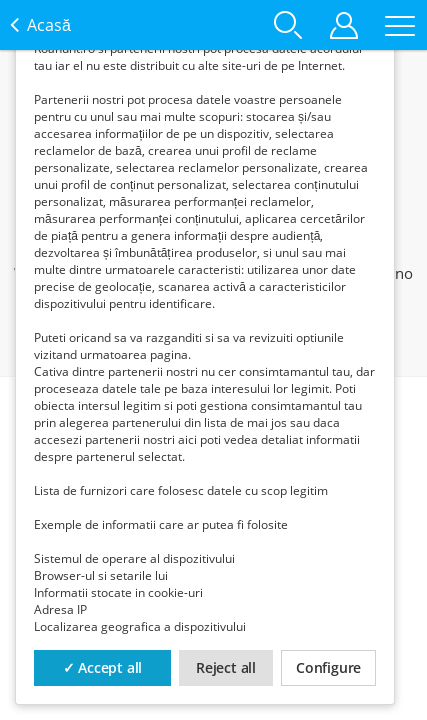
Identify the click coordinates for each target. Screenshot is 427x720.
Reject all (226, 667)
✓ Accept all (103, 667)
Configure (328, 667)
